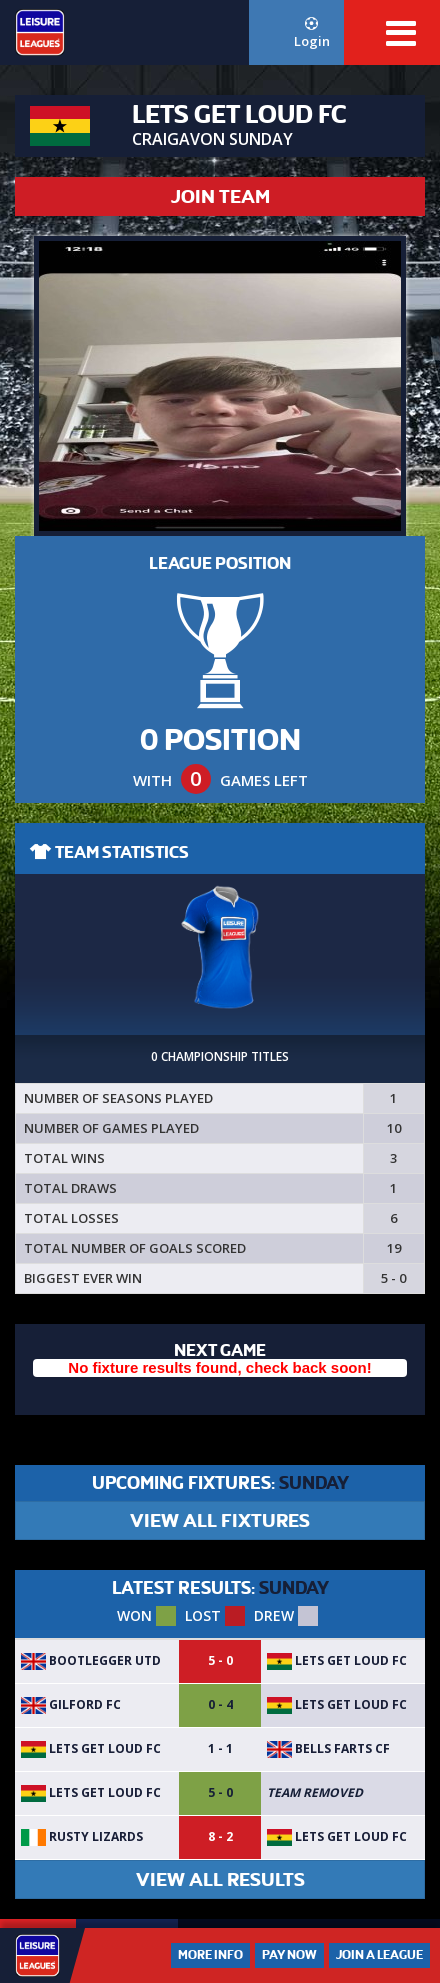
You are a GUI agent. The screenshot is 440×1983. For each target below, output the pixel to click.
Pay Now (289, 1955)
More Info (210, 1955)
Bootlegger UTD (91, 1660)
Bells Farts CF (328, 1748)
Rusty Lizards (82, 1836)
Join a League (379, 1955)
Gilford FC (71, 1704)
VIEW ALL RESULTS (220, 1879)
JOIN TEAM (220, 196)
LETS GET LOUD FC (337, 1660)
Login (312, 33)
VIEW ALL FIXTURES (220, 1520)
